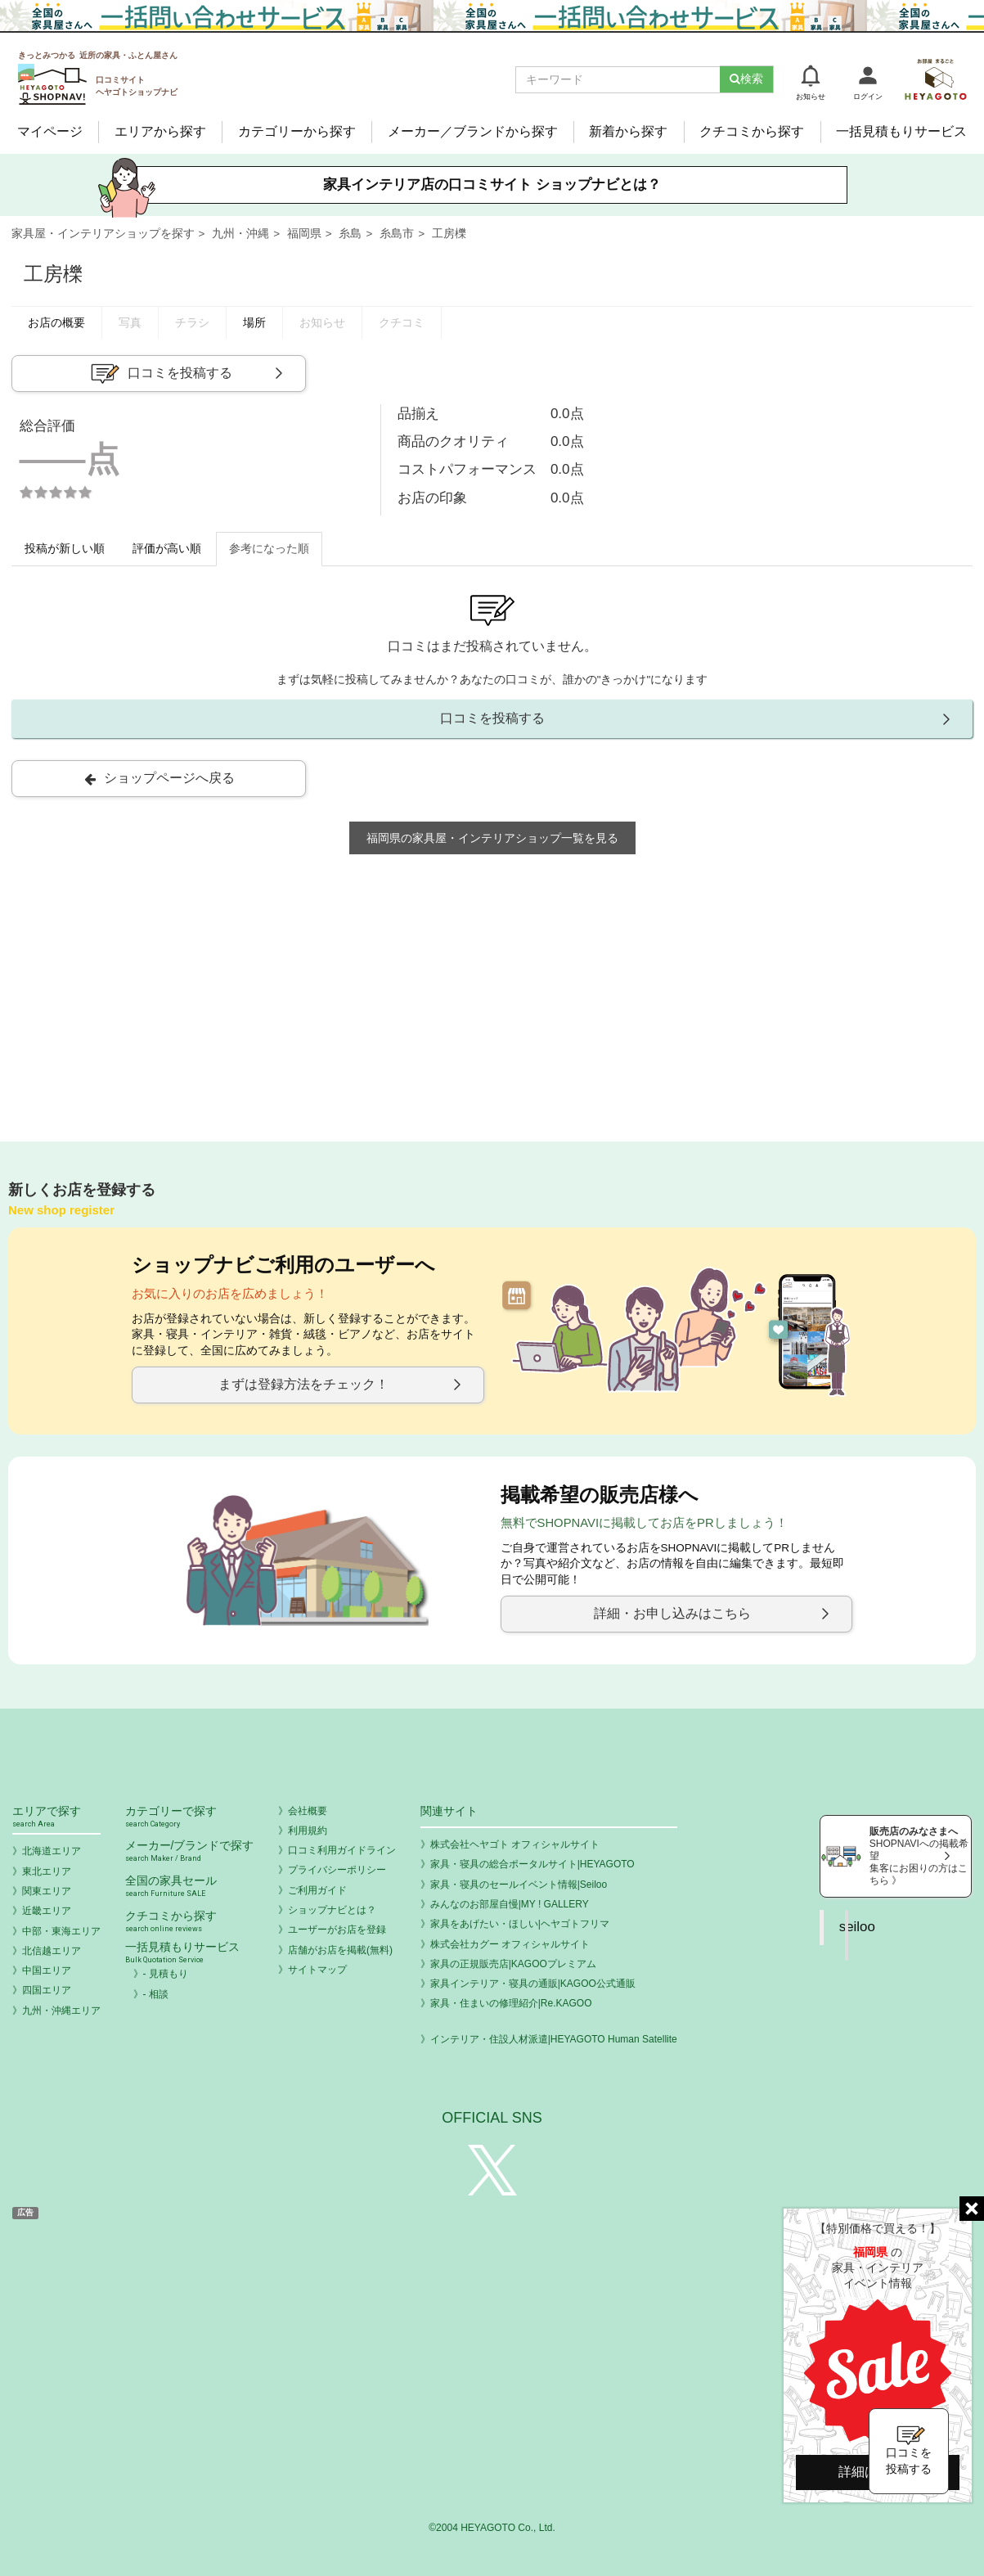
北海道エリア (51, 1851)
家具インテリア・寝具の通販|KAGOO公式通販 (533, 1983)
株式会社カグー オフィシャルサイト (510, 1944)
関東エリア (46, 1891)
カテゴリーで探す (189, 1817)
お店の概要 (56, 323)
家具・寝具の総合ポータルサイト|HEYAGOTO (532, 1864)
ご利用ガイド (317, 1890)
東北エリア (46, 1871)
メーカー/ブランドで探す (189, 1851)
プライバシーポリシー (337, 1870)
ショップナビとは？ (332, 1910)
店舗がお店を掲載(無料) (340, 1950)
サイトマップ (317, 1969)
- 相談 (155, 1994)
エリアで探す (56, 1817)
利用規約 (307, 1830)
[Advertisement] (492, 993)
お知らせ (322, 323)
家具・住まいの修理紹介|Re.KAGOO (511, 2003)
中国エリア (46, 1970)
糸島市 (397, 233)
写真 (130, 323)
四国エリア (46, 1990)
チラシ (192, 323)
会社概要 (307, 1811)
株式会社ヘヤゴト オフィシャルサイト (515, 1844)
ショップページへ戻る (159, 778)
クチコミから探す (751, 131)
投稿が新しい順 (65, 549)
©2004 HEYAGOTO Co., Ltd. (492, 2527)
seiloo (857, 1926)
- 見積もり (165, 1973)
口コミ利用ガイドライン (342, 1850)
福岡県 (304, 233)
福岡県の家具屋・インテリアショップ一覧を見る (492, 837)
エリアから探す (160, 131)
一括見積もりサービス (901, 131)
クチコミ (402, 323)
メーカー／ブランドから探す (473, 131)
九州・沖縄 (240, 233)
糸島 (350, 233)
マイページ (50, 131)
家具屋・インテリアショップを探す (103, 233)
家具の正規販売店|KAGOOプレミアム (513, 1964)
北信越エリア (51, 1951)
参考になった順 (269, 549)
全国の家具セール (189, 1886)
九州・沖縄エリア (61, 2010)
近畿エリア (46, 1910)
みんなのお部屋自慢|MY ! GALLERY (509, 1904)
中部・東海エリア (61, 1931)
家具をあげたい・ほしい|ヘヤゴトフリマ (519, 1924)
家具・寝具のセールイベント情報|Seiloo (518, 1884)
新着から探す (628, 131)
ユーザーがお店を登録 (337, 1929)
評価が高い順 (167, 549)
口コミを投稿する (159, 373)
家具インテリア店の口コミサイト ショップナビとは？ (492, 184)
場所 (254, 323)
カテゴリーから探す (297, 131)
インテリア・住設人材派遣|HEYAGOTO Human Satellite (553, 2039)
